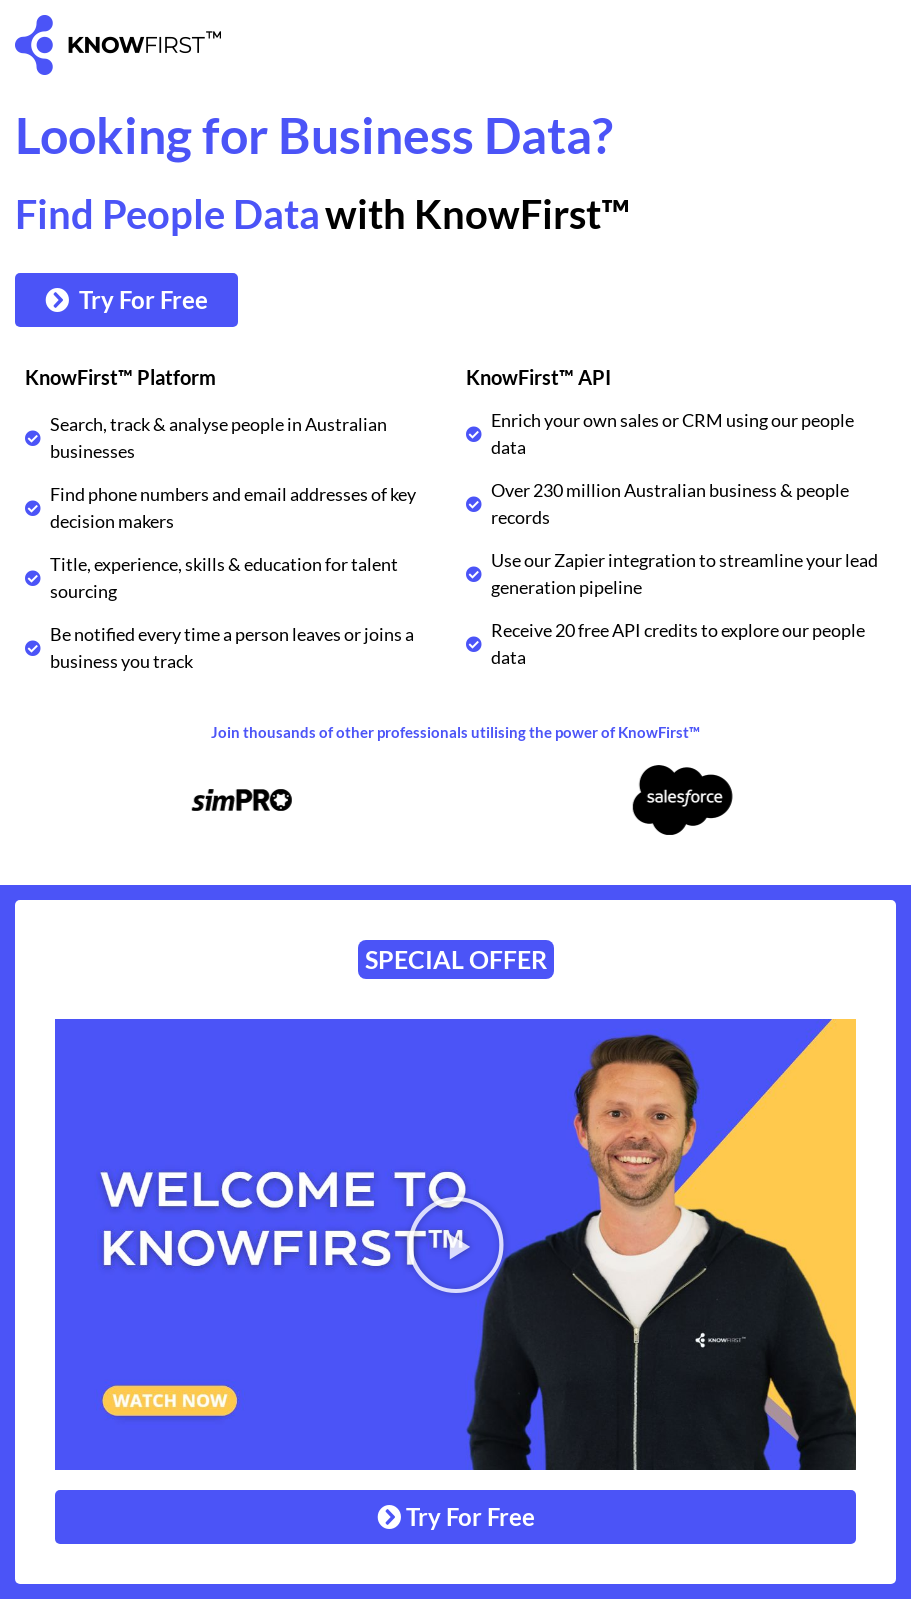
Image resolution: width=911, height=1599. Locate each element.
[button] (456, 1245)
